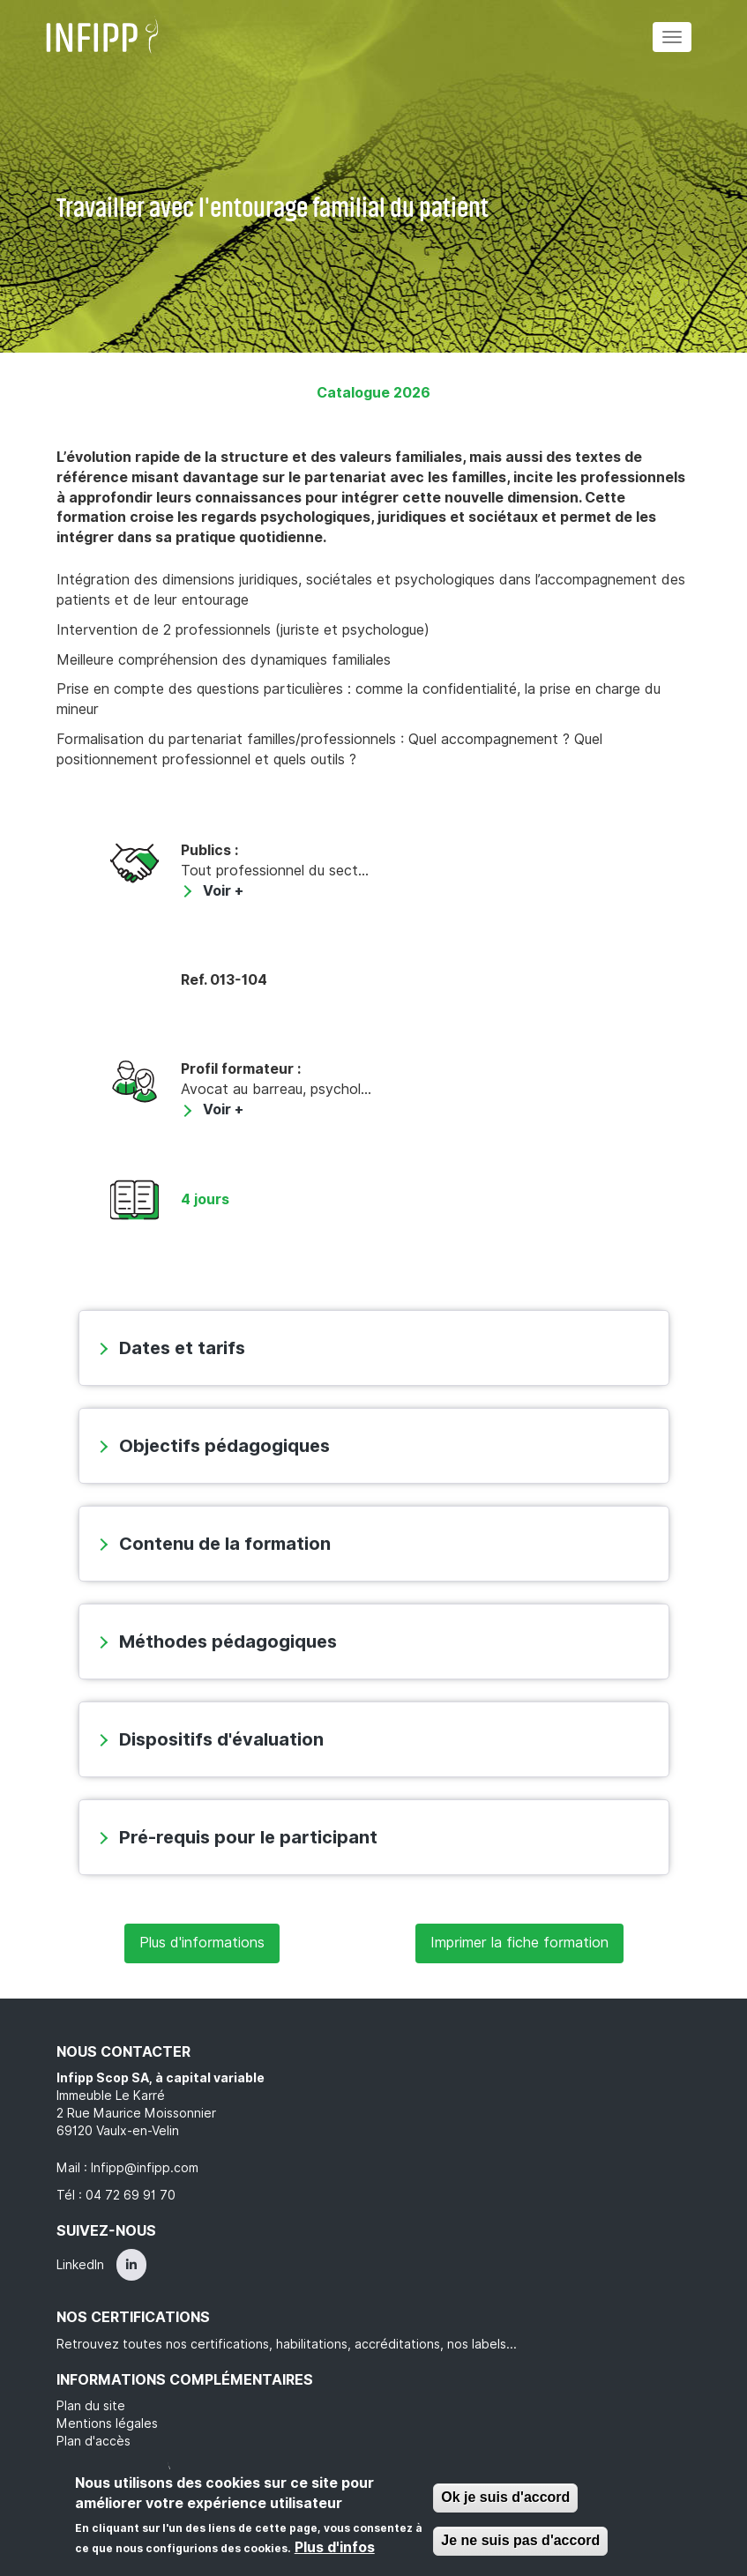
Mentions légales (107, 2423)
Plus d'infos (335, 2547)
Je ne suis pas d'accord (520, 2540)
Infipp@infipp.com (144, 2168)
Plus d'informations (202, 1942)
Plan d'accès (93, 2441)
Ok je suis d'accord (505, 2497)
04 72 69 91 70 (131, 2195)
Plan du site (90, 2406)
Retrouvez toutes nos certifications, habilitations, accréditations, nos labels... (286, 2344)
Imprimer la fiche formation (519, 1942)
